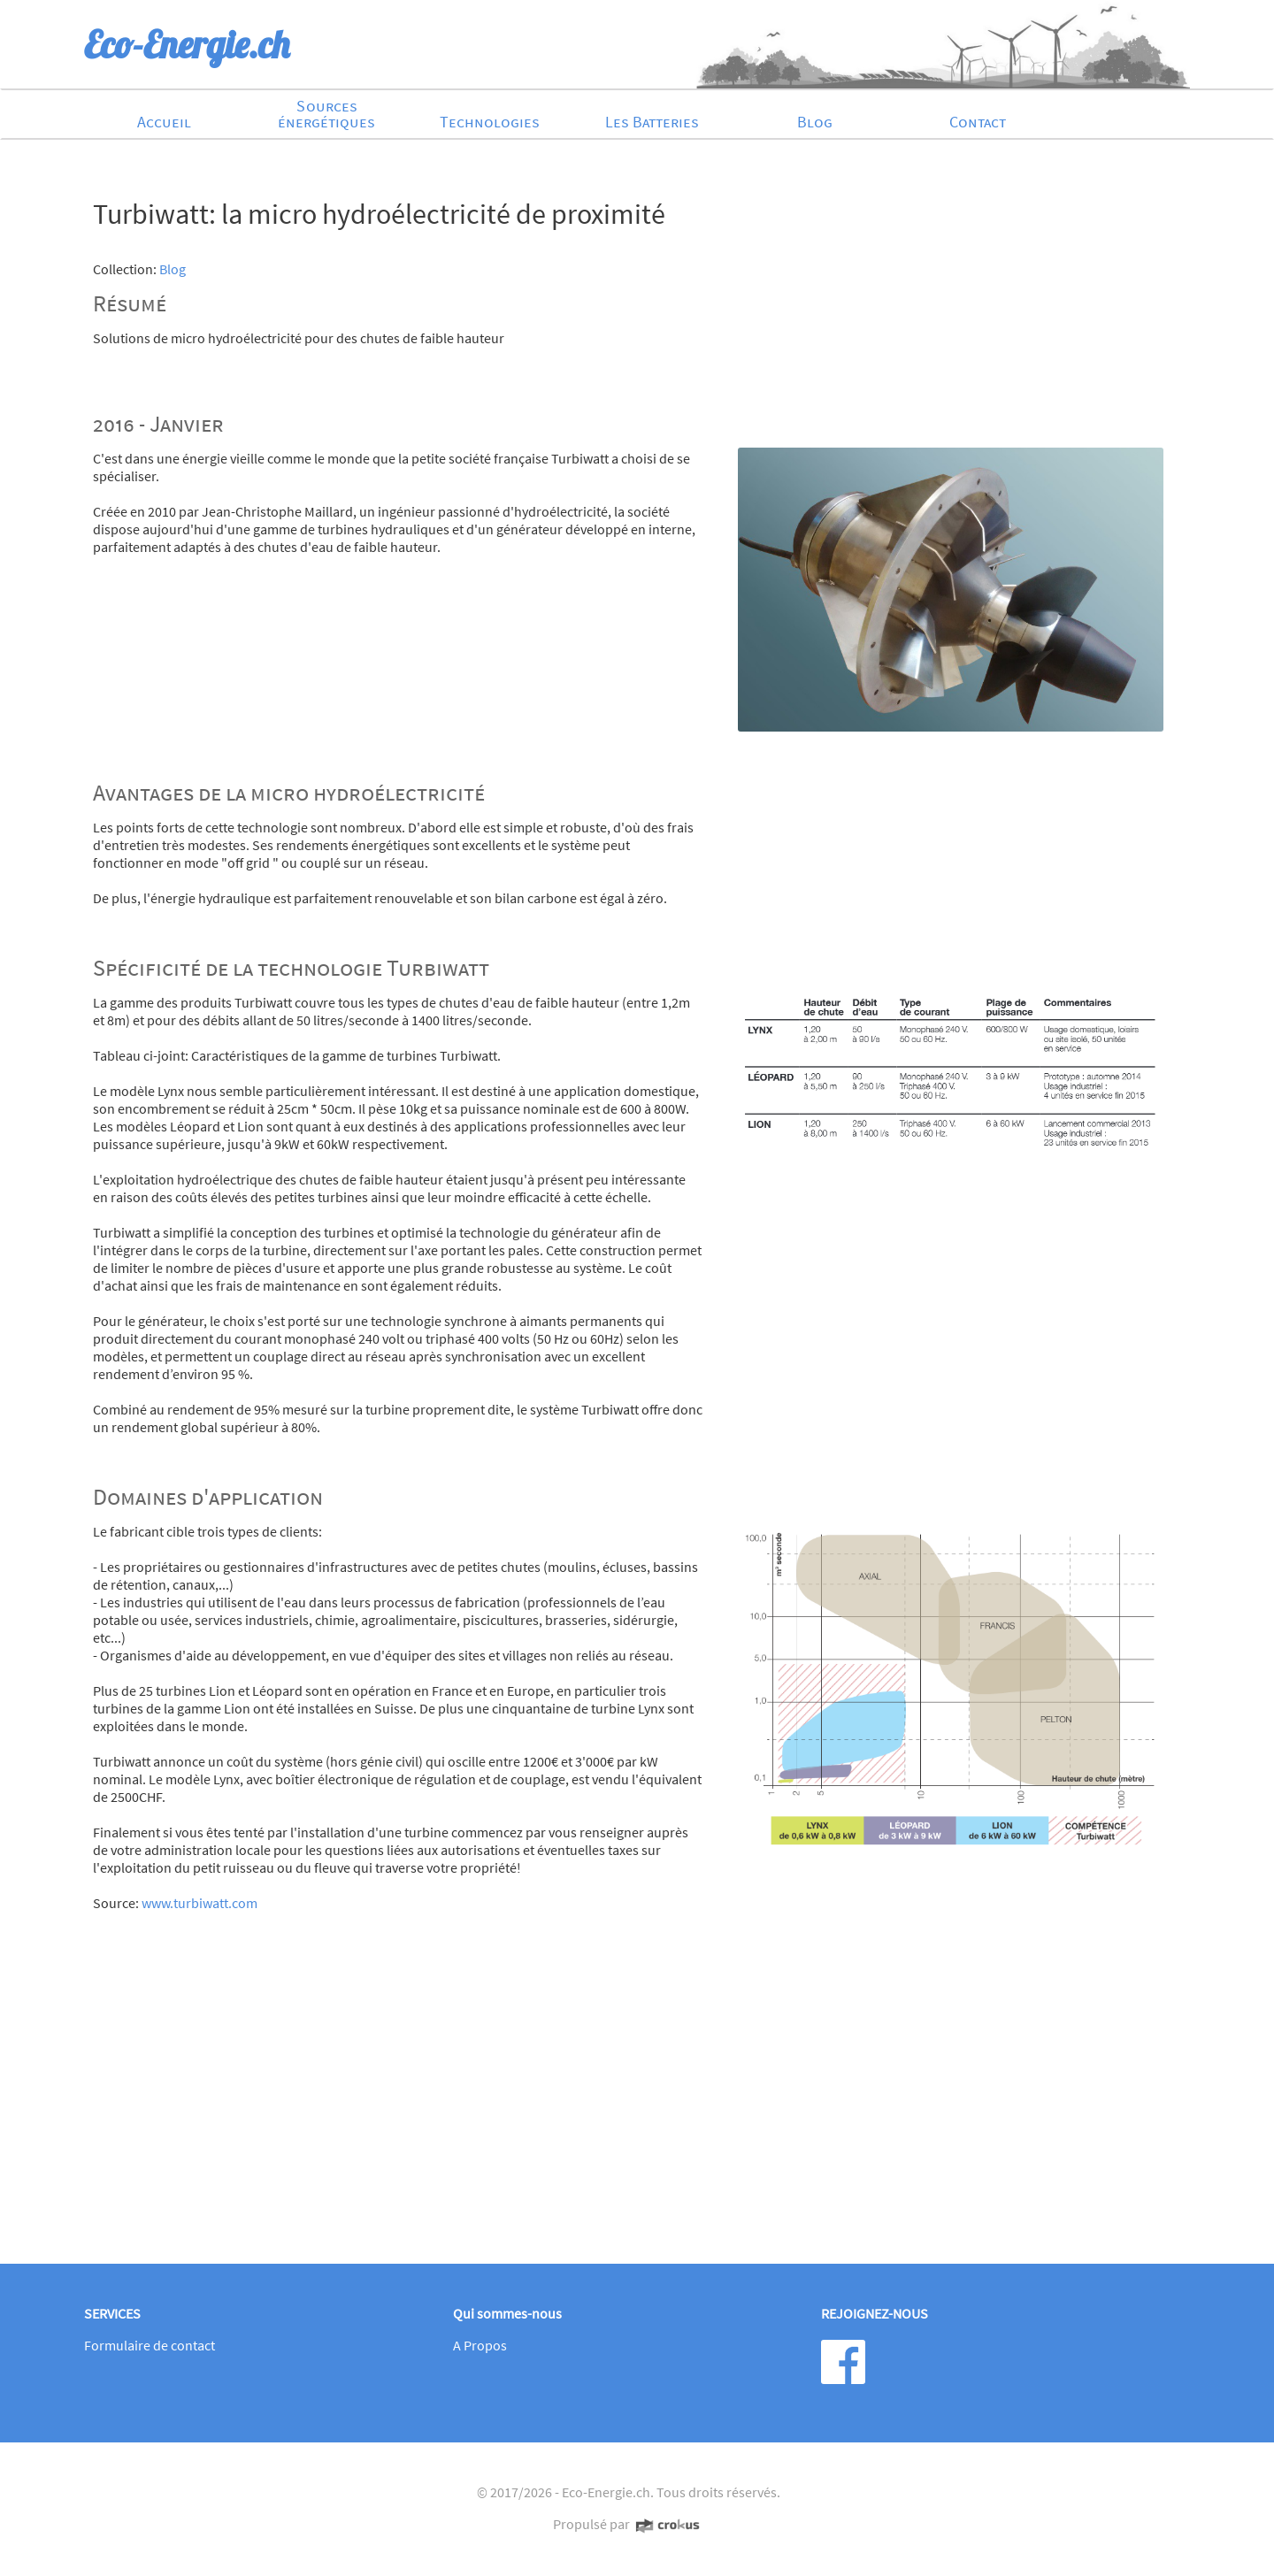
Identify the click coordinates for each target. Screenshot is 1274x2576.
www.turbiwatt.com (199, 1903)
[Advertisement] (628, 2108)
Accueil (164, 121)
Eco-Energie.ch (606, 2492)
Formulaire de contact (149, 2345)
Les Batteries (652, 121)
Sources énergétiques (326, 114)
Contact (977, 121)
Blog (815, 121)
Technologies (490, 121)
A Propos (480, 2345)
